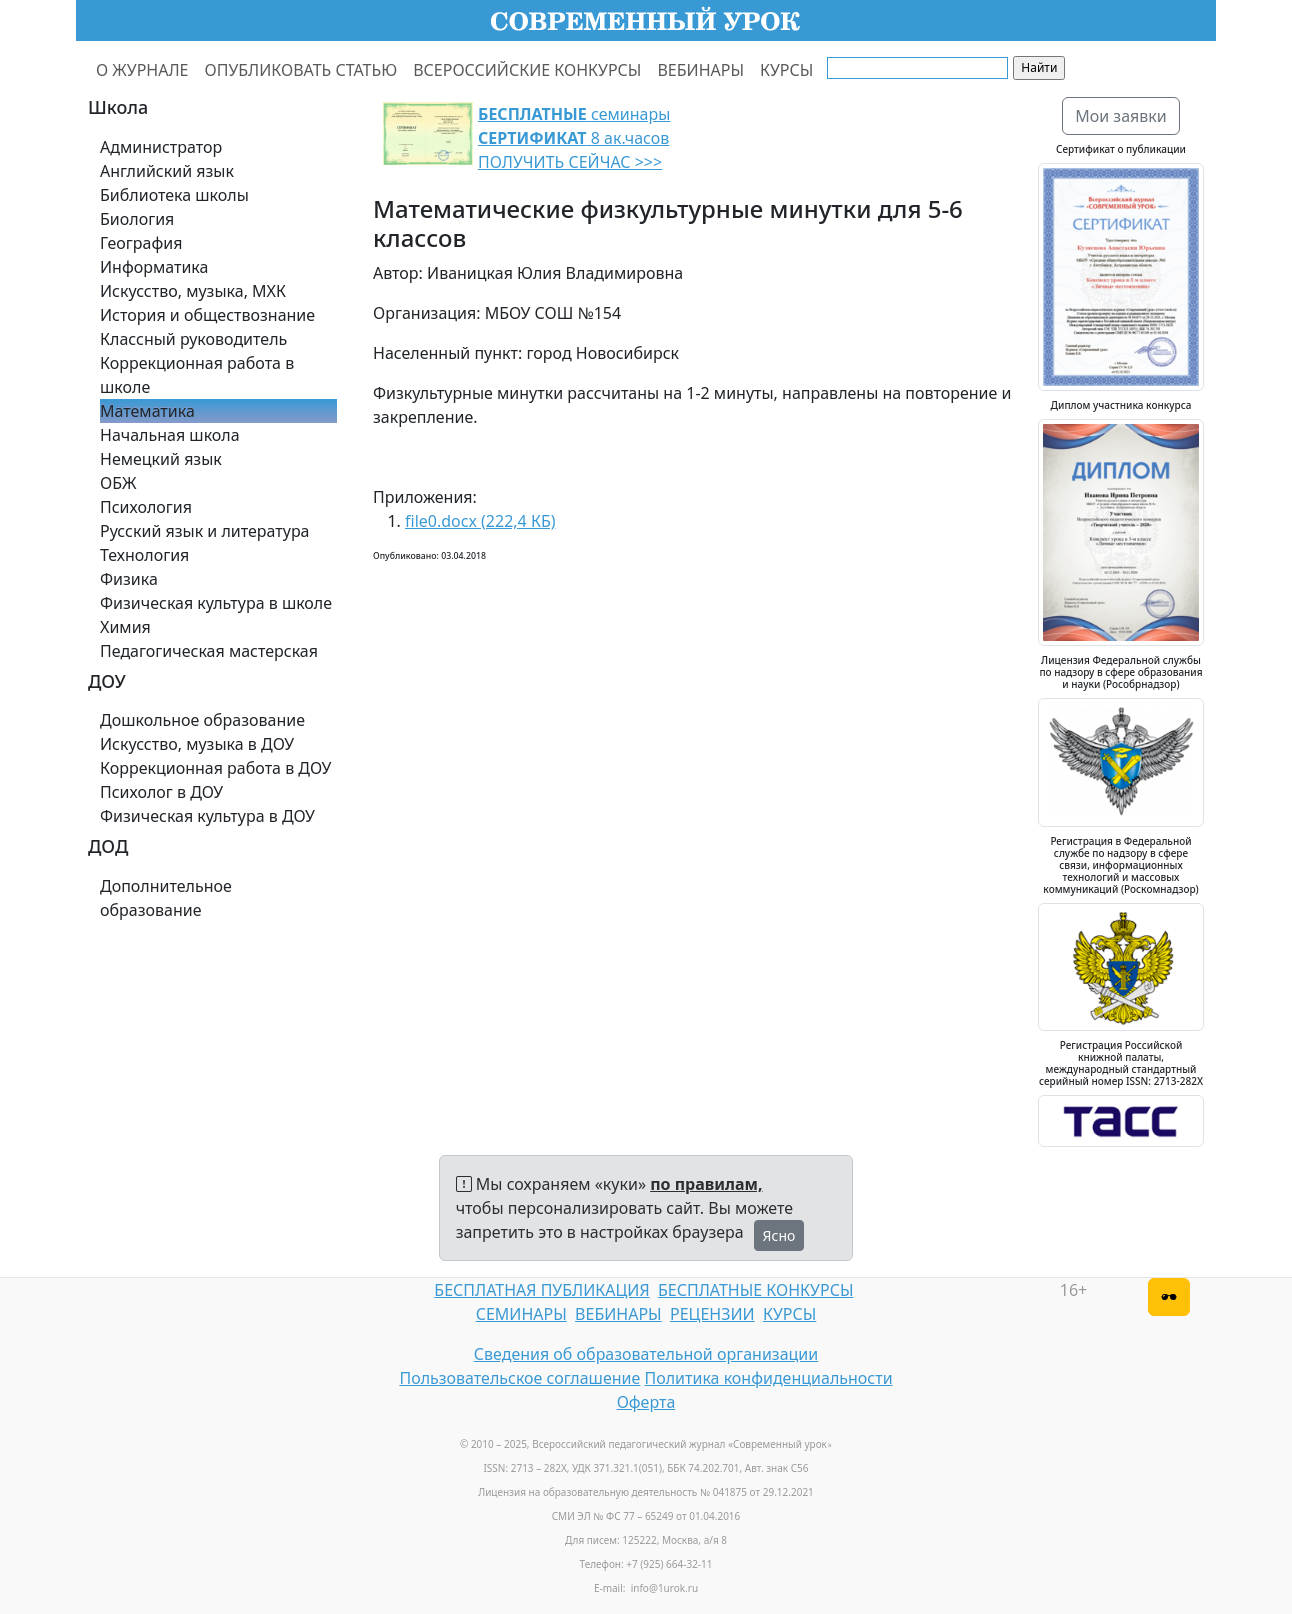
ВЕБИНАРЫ (700, 70)
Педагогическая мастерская (209, 651)
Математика (147, 411)
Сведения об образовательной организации (646, 1354)
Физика (129, 579)
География (141, 243)
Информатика (154, 267)
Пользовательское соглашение (519, 1378)
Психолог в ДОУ (161, 792)
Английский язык (167, 171)
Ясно (779, 1235)
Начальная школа (170, 435)
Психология (146, 507)
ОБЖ (118, 483)
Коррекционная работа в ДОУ (215, 768)
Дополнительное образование (166, 898)
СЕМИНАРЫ (521, 1314)
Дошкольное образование (202, 720)
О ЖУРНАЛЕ (142, 70)
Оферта (646, 1402)
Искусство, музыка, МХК (193, 291)
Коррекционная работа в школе (197, 375)
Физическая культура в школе (216, 603)
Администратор (161, 147)
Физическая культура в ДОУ (207, 816)
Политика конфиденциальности (769, 1378)
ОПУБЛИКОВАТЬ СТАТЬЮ (301, 70)
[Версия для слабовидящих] (1169, 1297)
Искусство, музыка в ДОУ (197, 744)
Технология (144, 555)
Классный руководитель (193, 339)
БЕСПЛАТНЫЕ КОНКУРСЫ (755, 1290)
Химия (125, 627)
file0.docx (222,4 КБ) (480, 521)
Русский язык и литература (205, 531)
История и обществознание (207, 315)
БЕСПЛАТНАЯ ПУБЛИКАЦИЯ (541, 1290)
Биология (137, 219)
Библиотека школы (174, 195)
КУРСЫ (786, 70)
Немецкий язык (161, 459)
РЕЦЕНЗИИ (712, 1314)
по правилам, (706, 1184)
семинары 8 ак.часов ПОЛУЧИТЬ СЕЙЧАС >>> (574, 138)
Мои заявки (1121, 116)
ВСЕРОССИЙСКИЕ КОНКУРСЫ (527, 70)
